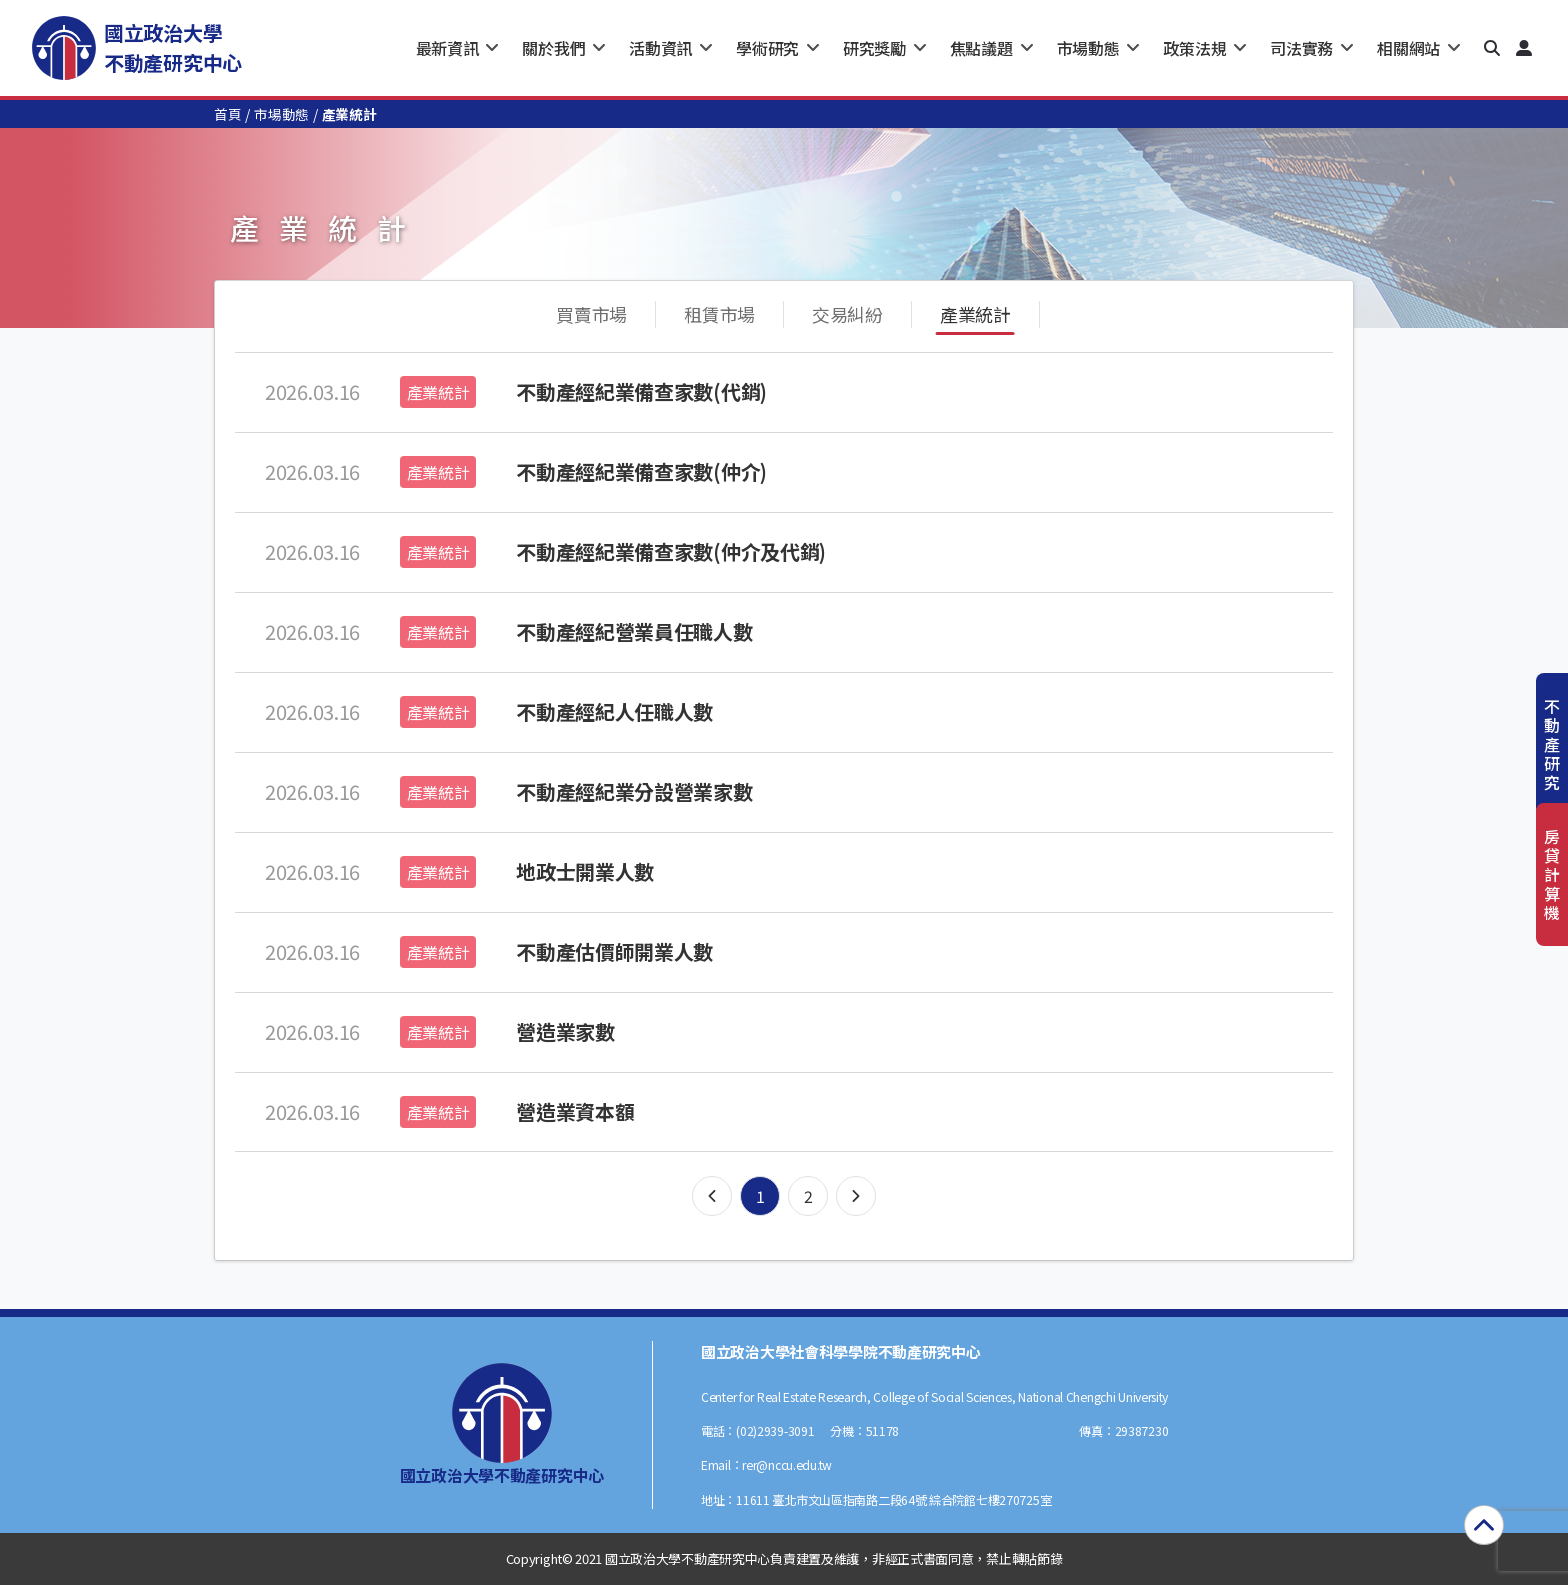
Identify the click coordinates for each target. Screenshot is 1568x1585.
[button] (1492, 48)
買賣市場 (591, 314)
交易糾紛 (847, 314)
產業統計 (975, 314)
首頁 (227, 114)
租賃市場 (719, 314)
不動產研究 (1552, 744)
